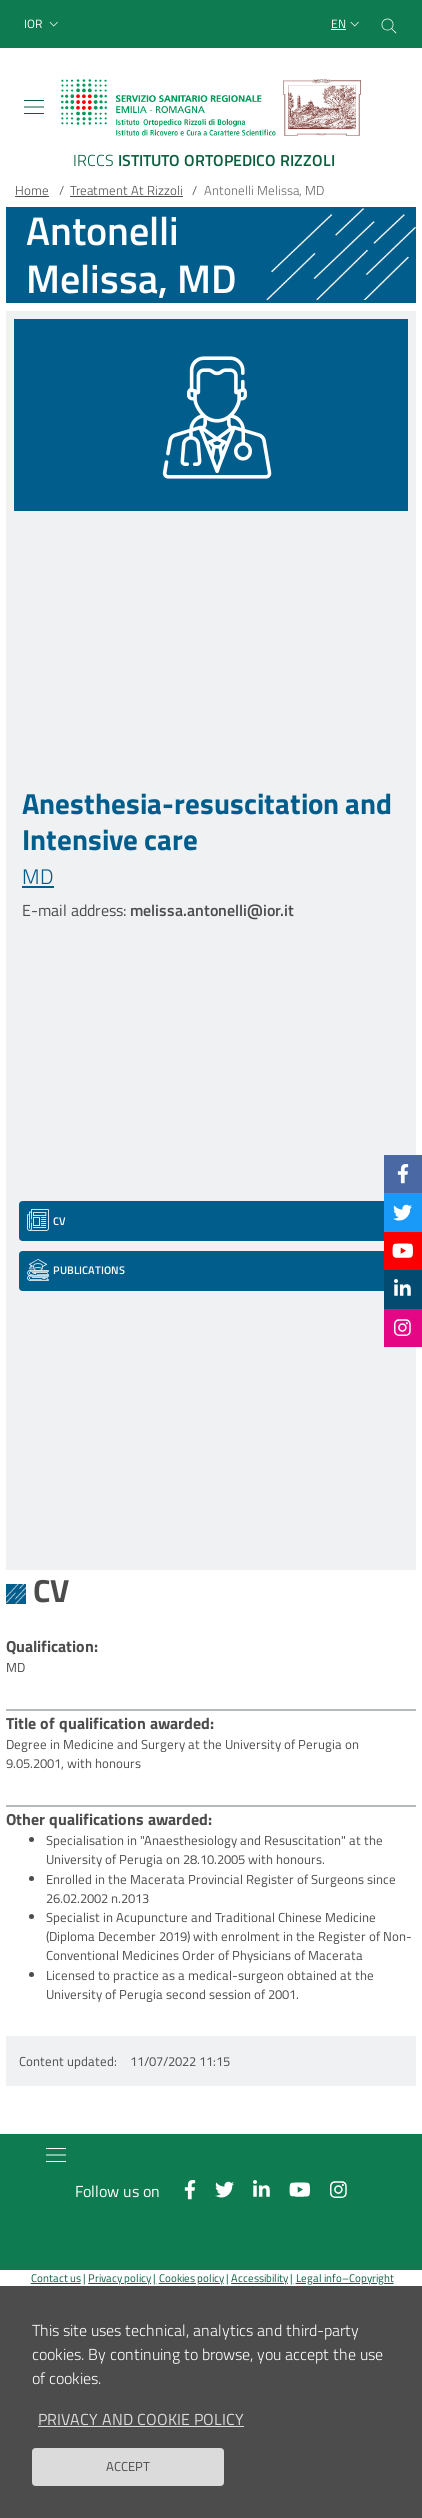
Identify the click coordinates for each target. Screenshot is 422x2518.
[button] (43, 24)
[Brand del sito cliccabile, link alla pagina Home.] (211, 127)
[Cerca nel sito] (389, 24)
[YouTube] (403, 1250)
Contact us (56, 2277)
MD (38, 876)
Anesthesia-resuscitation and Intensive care (207, 821)
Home (32, 190)
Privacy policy (119, 2277)
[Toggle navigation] (34, 107)
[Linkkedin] (402, 1288)
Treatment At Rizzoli (126, 190)
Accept (128, 2483)
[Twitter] (402, 1211)
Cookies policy (191, 2277)
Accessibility (259, 2277)
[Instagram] (402, 1327)
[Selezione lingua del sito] (347, 24)
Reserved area (214, 2294)
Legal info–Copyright (345, 2277)
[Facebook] (403, 1173)
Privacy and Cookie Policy (141, 2436)
